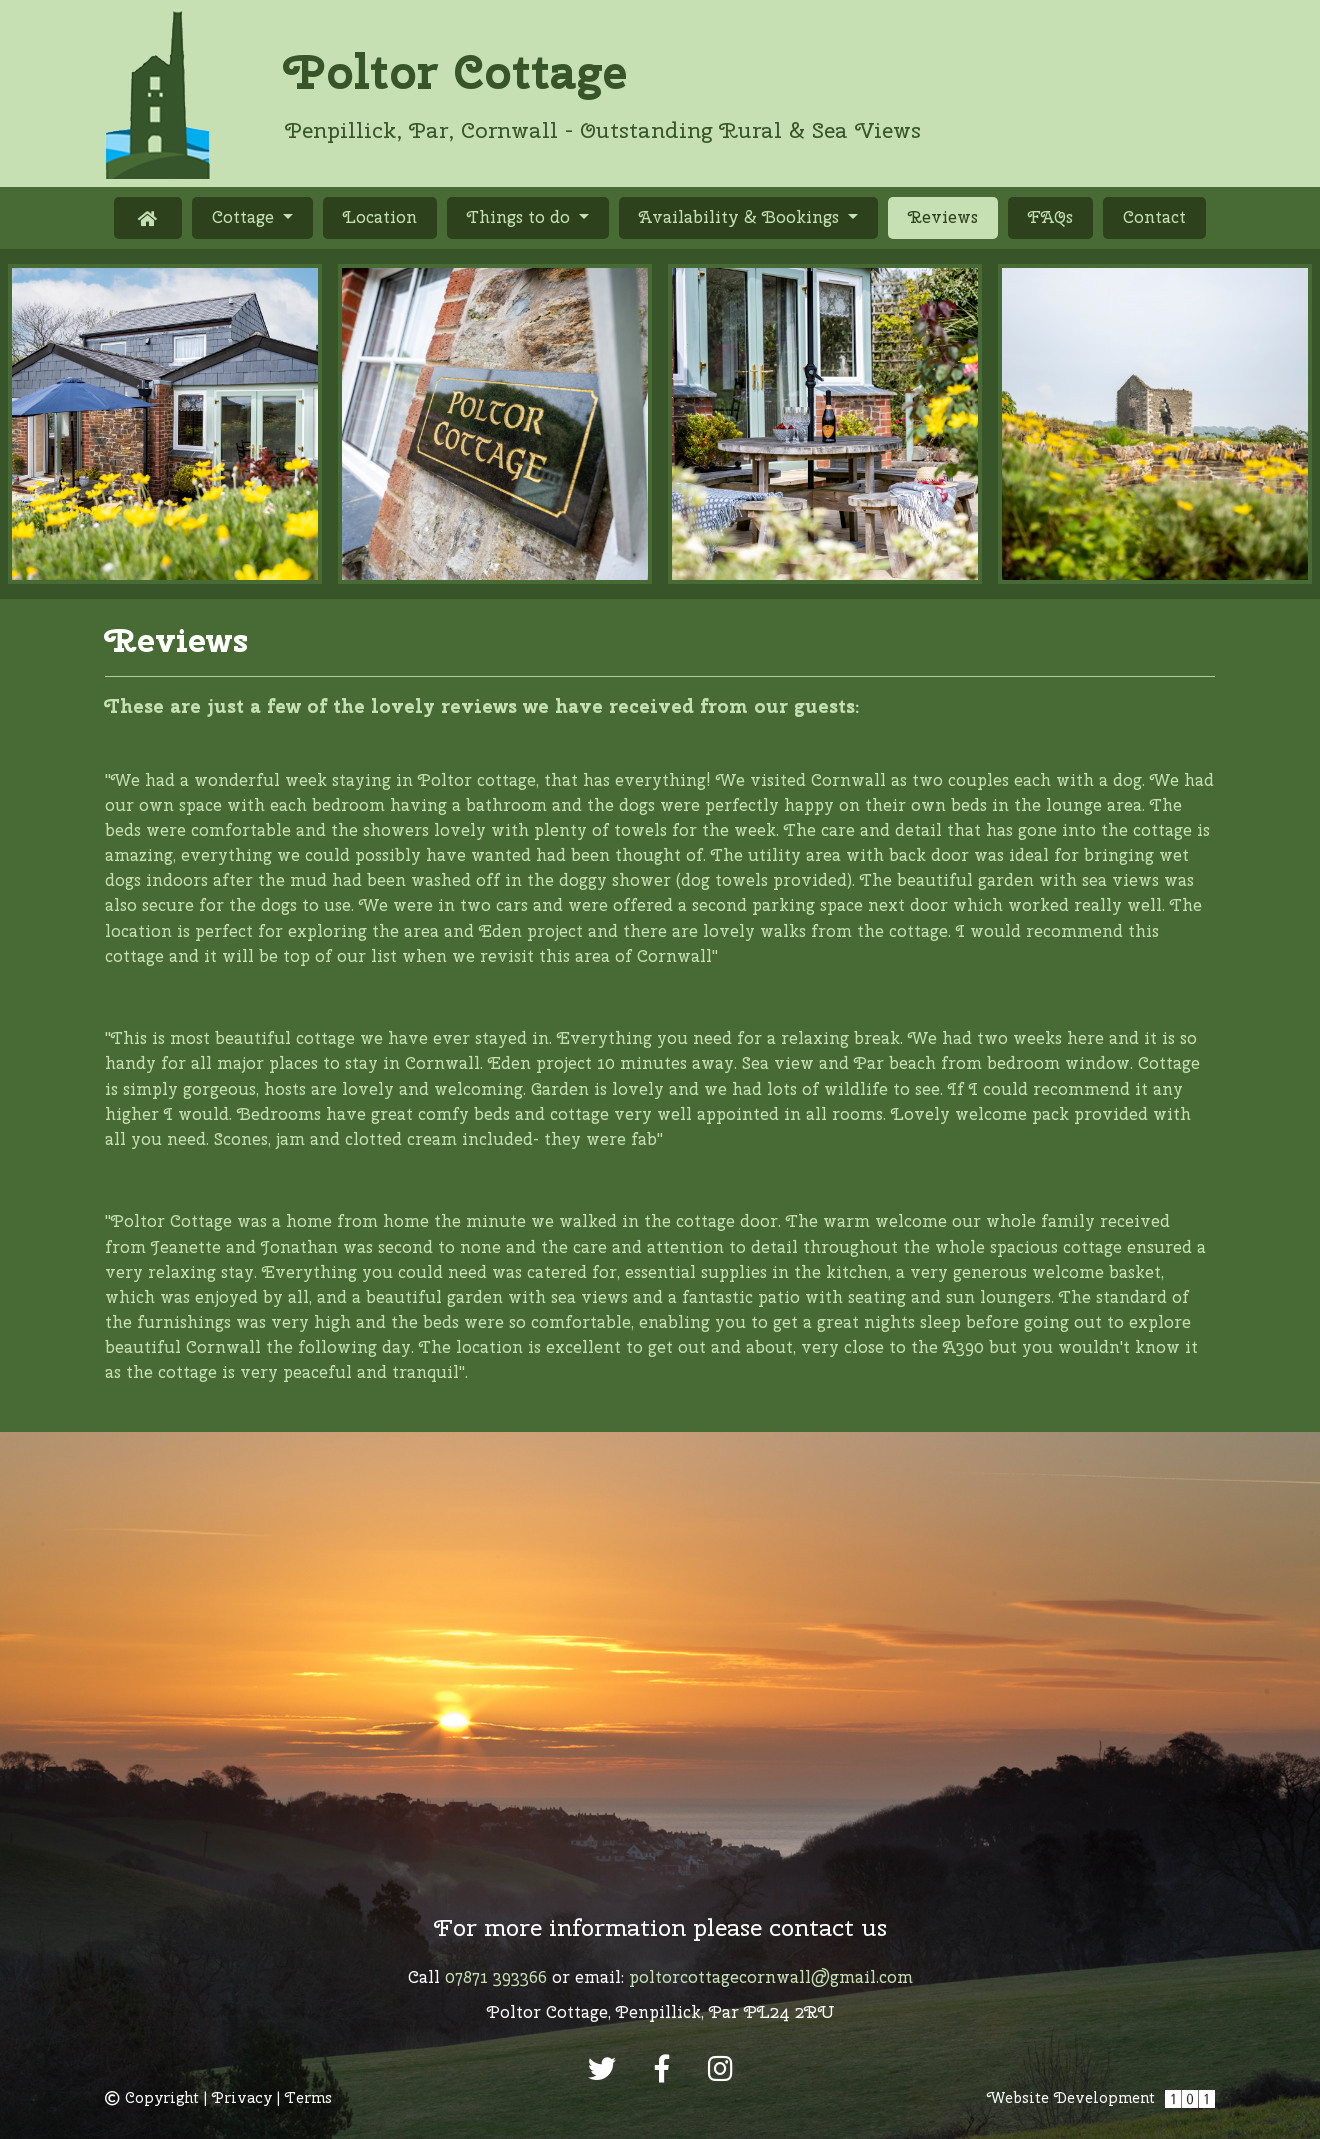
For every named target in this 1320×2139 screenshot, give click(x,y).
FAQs (1050, 217)
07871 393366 (496, 1977)
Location (380, 217)
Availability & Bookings (741, 217)
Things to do (521, 217)
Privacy (242, 2098)
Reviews (953, 216)
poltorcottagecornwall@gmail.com (771, 1977)
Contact (1154, 217)
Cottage (245, 217)
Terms (308, 2098)
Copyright (152, 2098)
